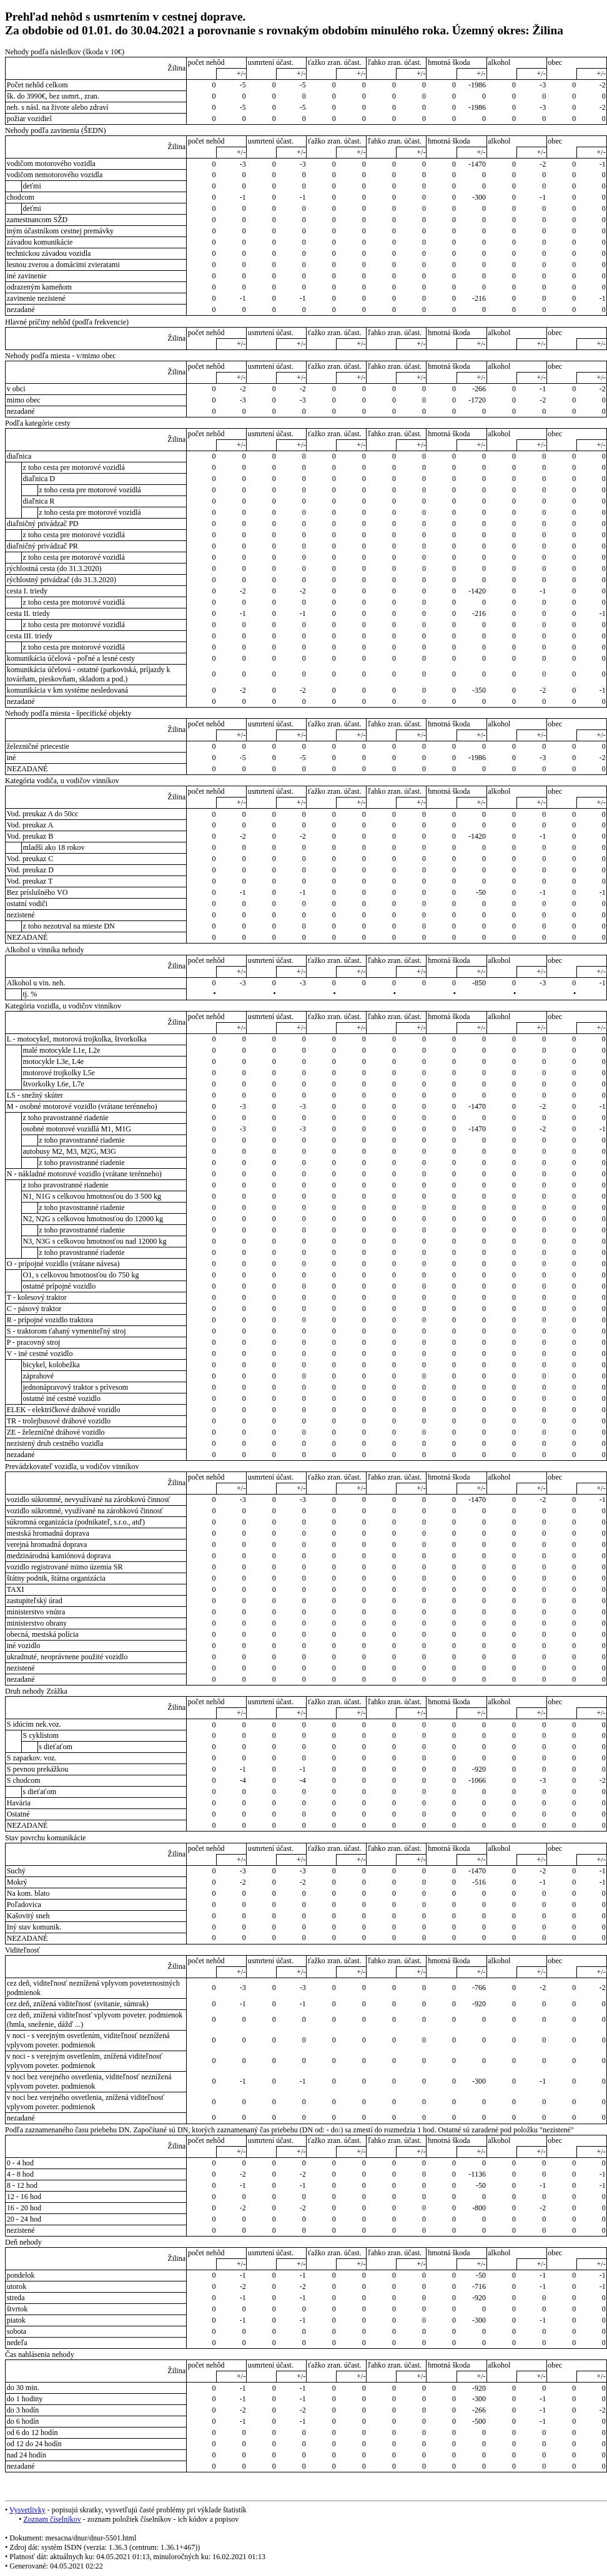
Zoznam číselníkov (52, 2519)
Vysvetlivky (27, 2509)
